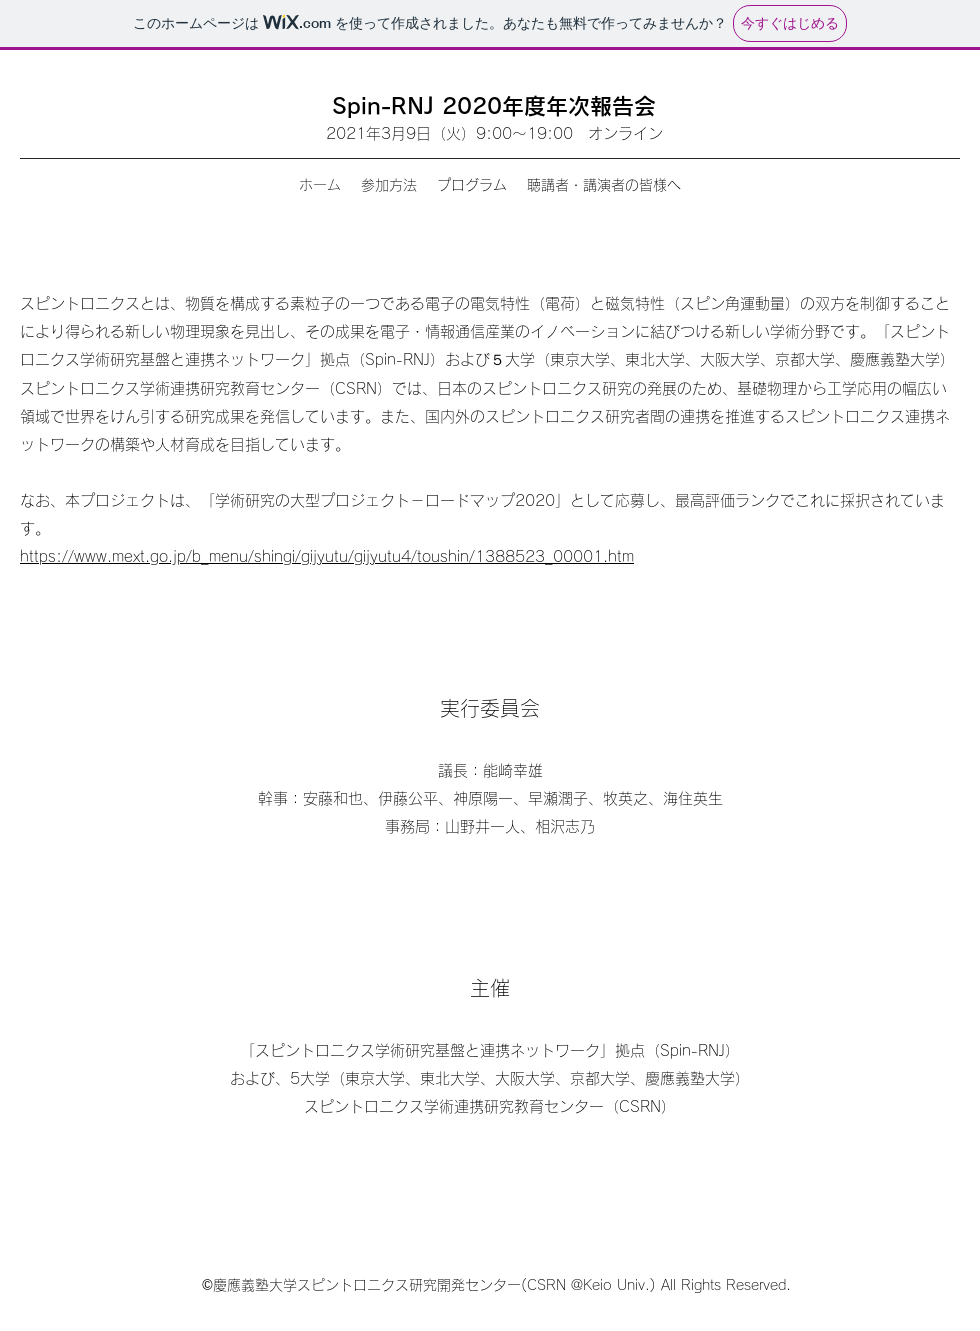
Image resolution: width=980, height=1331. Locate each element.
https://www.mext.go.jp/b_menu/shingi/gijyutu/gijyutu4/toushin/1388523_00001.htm (327, 556)
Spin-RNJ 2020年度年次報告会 (494, 106)
